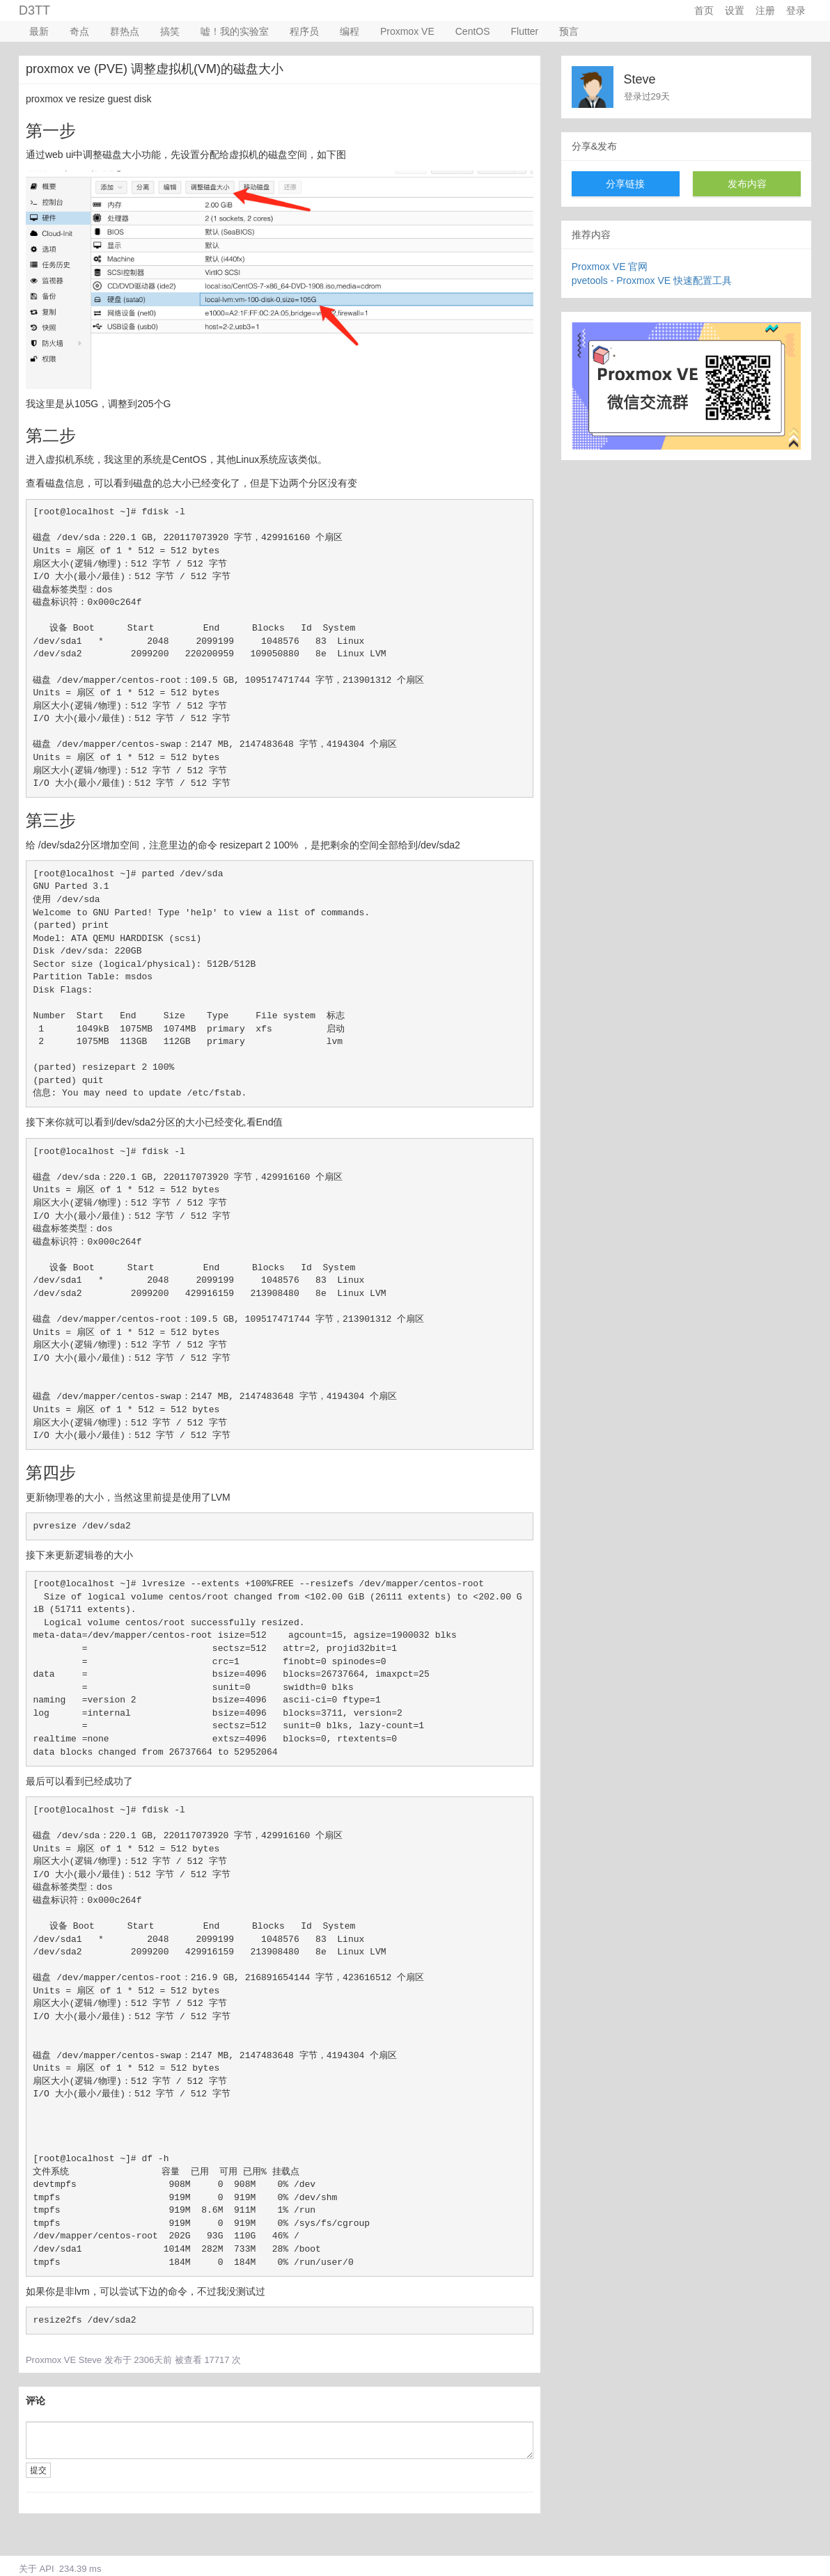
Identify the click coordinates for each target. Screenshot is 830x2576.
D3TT (34, 10)
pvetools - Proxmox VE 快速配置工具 (652, 280)
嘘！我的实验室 (235, 31)
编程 (349, 31)
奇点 (79, 31)
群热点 (124, 31)
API (47, 2568)
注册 (765, 10)
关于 (28, 2568)
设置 (734, 10)
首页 (704, 10)
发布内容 (747, 183)
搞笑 (170, 31)
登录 (796, 10)
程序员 (304, 31)
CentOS (472, 31)
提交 (38, 2470)
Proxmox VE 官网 (610, 266)
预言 (569, 31)
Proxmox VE (407, 31)
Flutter (525, 31)
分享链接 (625, 183)
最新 (39, 31)
